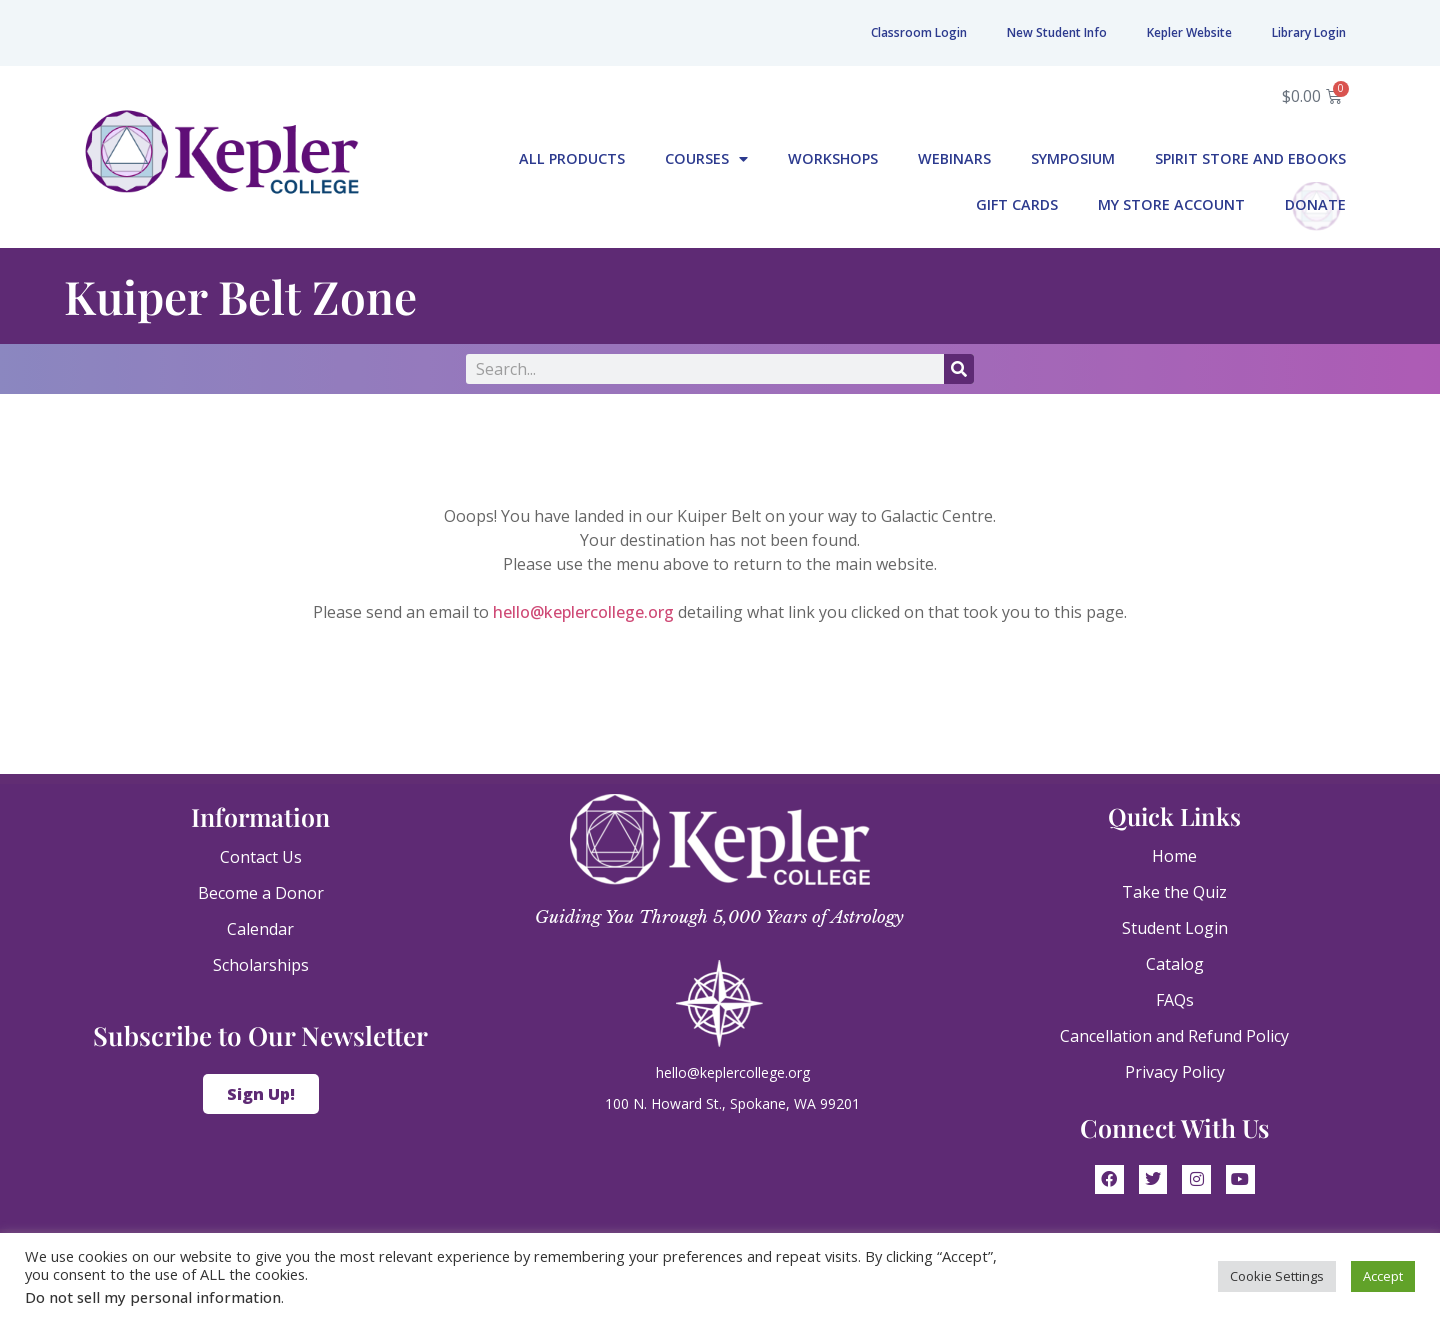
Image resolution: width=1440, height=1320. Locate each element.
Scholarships (261, 965)
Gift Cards (1017, 204)
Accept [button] (1383, 1276)
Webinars (954, 158)
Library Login (1309, 32)
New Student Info (1057, 32)
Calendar (260, 929)
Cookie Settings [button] (1277, 1276)
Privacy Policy (1175, 1072)
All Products (572, 158)
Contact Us (261, 857)
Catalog (1175, 964)
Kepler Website (1189, 32)
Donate (1315, 204)
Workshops (833, 158)
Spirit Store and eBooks (1250, 158)
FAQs (1175, 1000)
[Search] (959, 369)
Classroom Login (919, 32)
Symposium (1073, 158)
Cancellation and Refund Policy (1174, 1036)
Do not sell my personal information (153, 1297)
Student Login (1175, 928)
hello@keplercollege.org (583, 612)
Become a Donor (261, 893)
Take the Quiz (1174, 892)
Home (1174, 856)
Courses (706, 159)
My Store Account (1171, 204)
